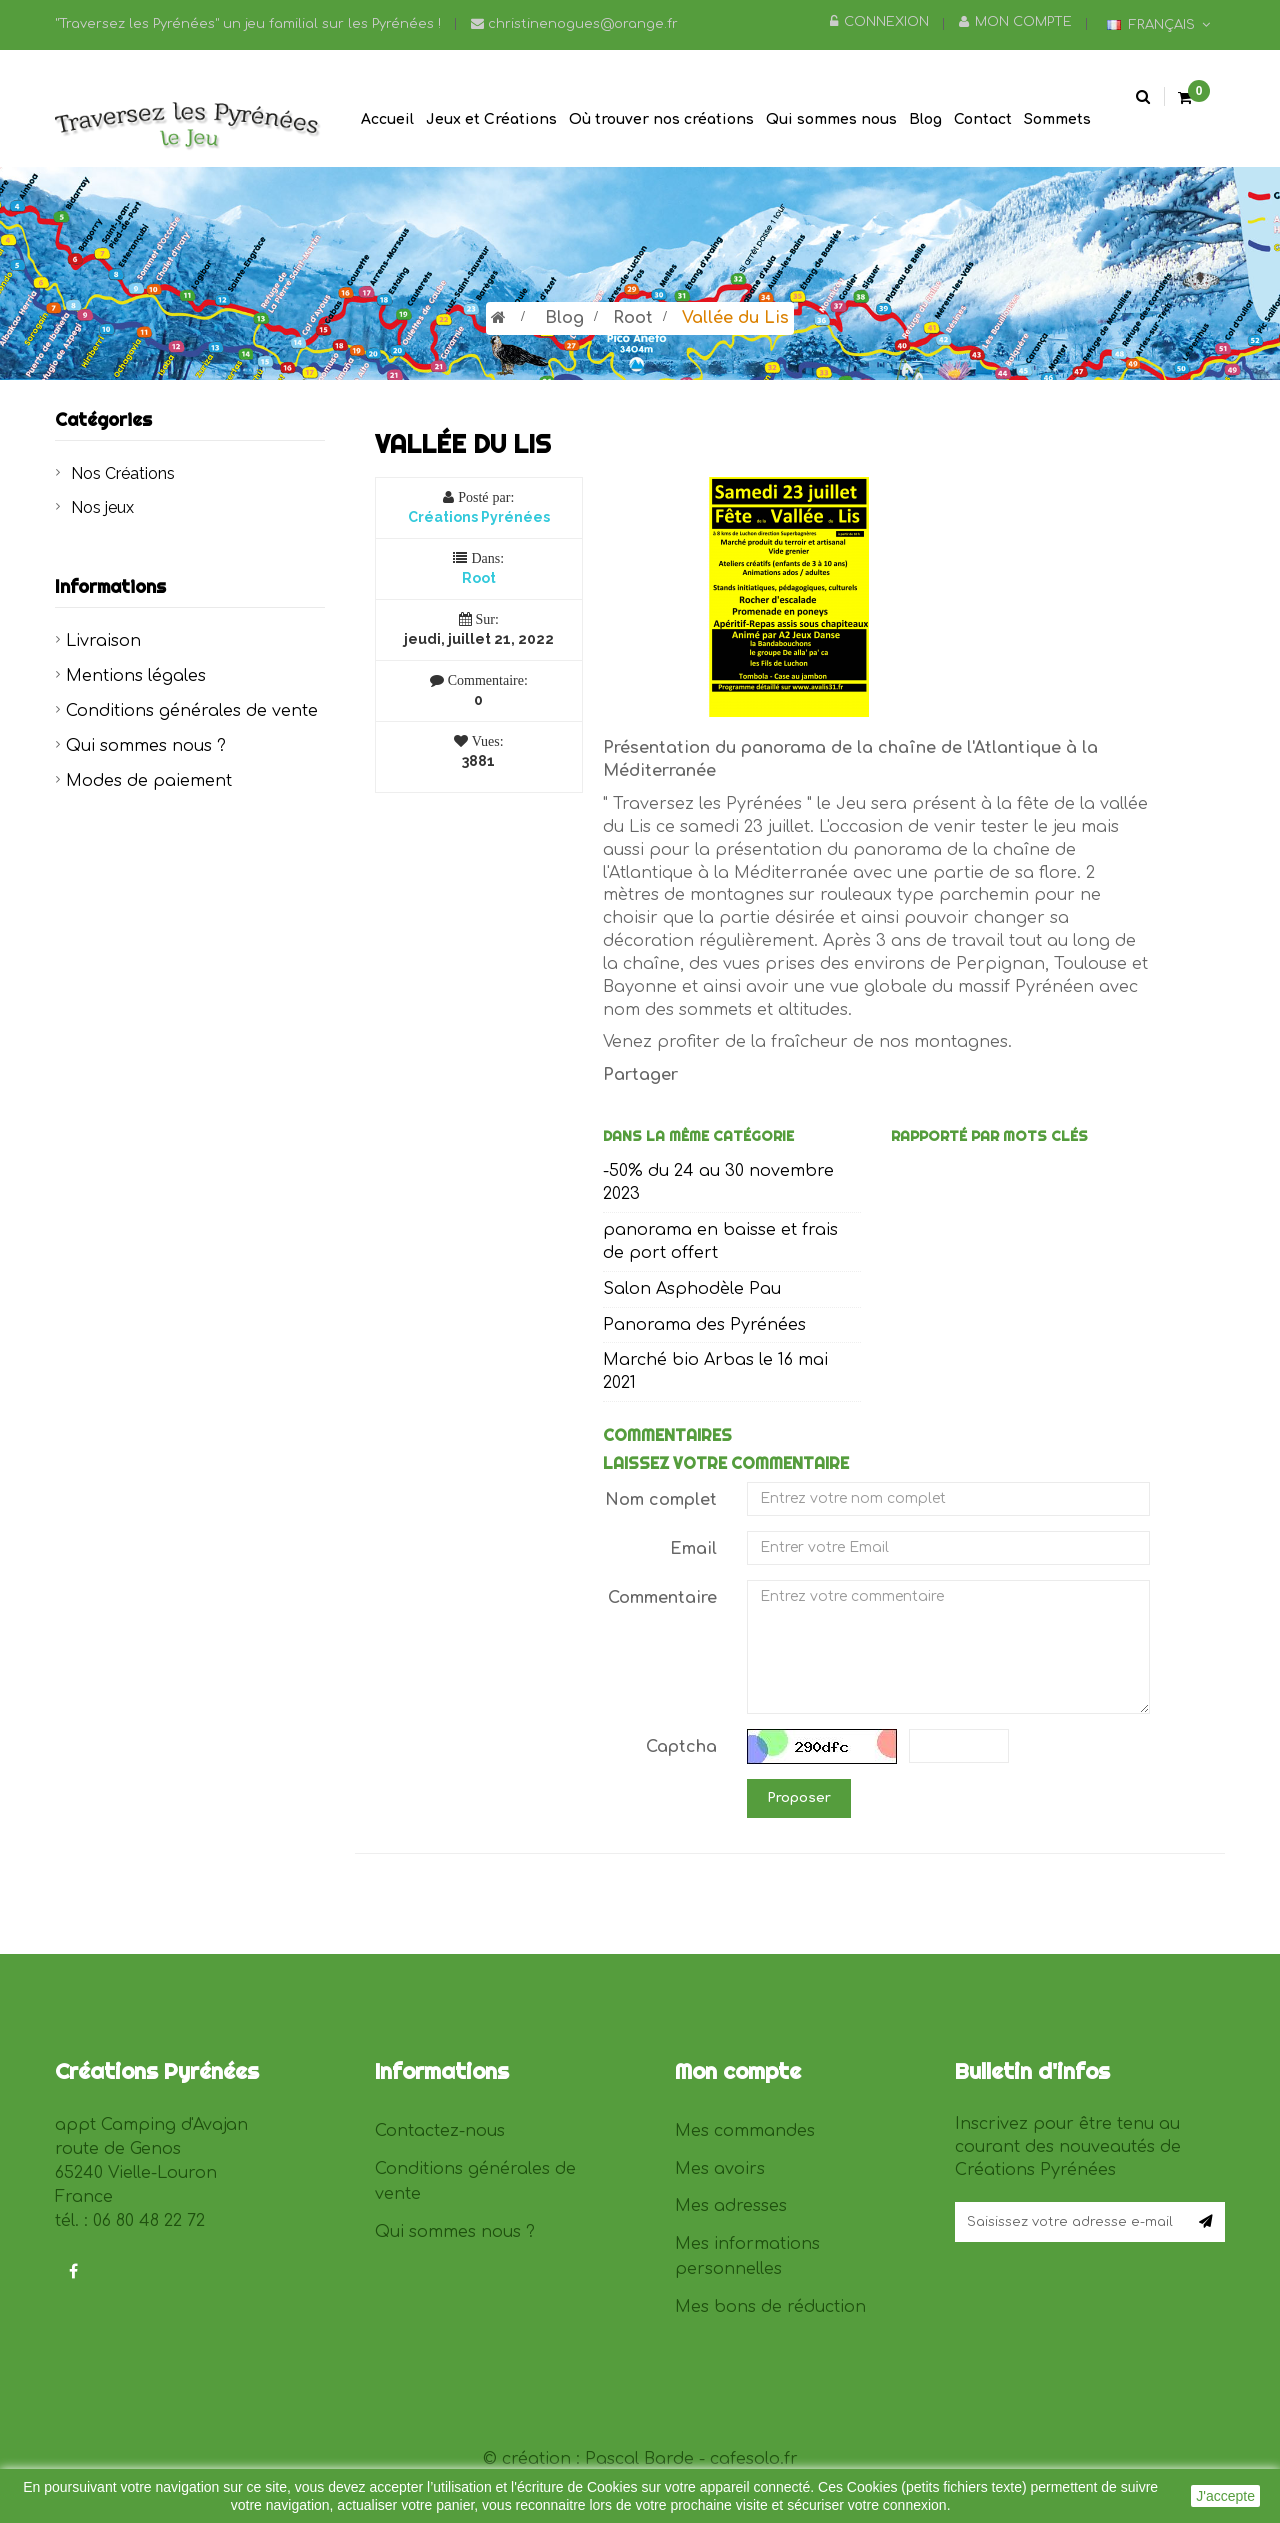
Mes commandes (745, 2131)
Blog (564, 318)
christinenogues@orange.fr (574, 24)
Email (693, 1549)
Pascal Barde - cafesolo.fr (691, 2459)
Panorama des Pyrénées (704, 1325)
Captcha (681, 1747)
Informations (110, 586)
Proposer (799, 1798)
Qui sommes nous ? (146, 746)
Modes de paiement (149, 781)
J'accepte (1225, 2496)
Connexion (879, 22)
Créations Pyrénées (479, 517)
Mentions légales (136, 676)
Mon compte (1015, 22)
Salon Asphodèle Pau (692, 1289)
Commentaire (662, 1598)
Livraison (103, 641)
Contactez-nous (440, 2131)
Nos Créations (123, 473)
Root (633, 318)
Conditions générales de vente (192, 711)
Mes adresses (731, 2206)
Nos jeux (102, 507)
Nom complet (661, 1500)
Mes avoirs (720, 2169)
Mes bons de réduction (770, 2307)
